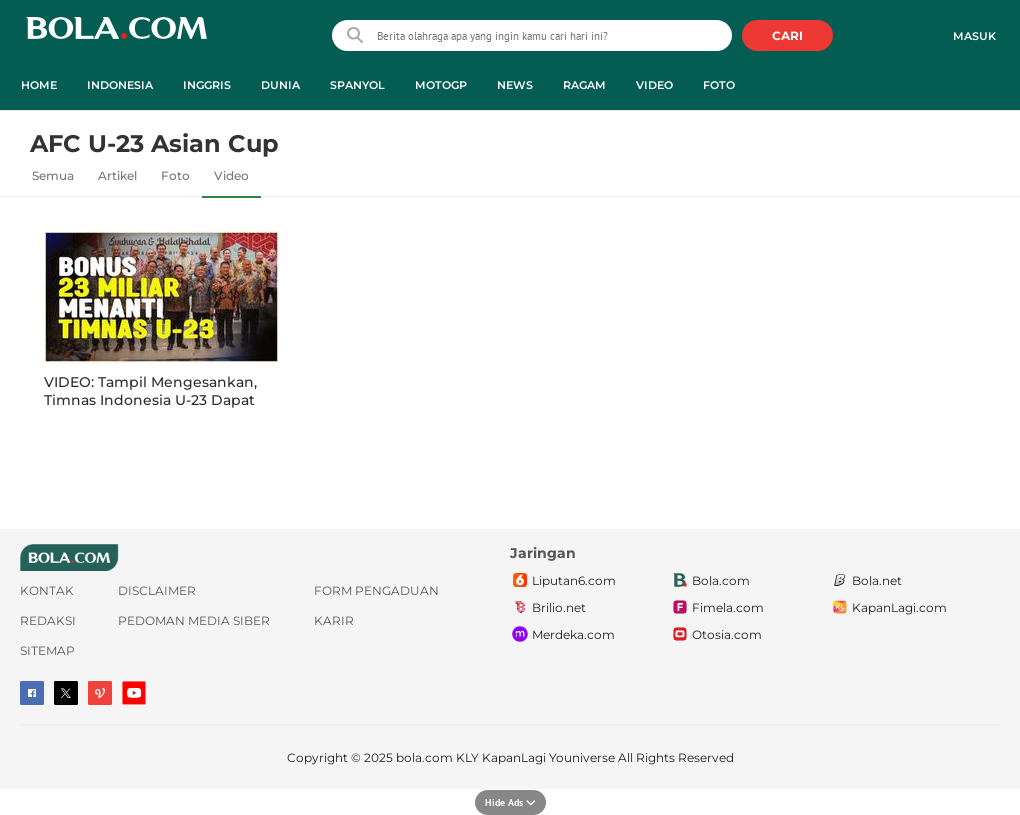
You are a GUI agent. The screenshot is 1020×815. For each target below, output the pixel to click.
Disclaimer (157, 590)
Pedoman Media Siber (194, 620)
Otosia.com (716, 635)
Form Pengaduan (376, 590)
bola (116, 37)
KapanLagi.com (888, 608)
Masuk (974, 36)
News (515, 85)
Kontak (47, 590)
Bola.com (710, 581)
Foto (719, 85)
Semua (53, 175)
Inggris (207, 85)
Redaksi (48, 620)
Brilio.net (548, 608)
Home (39, 85)
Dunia (280, 85)
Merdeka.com (562, 635)
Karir (334, 620)
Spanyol (357, 85)
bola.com (424, 757)
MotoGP (441, 85)
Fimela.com (717, 608)
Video (654, 85)
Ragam (584, 85)
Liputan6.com (563, 581)
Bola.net (866, 581)
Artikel (117, 175)
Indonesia (120, 85)
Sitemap (47, 650)
